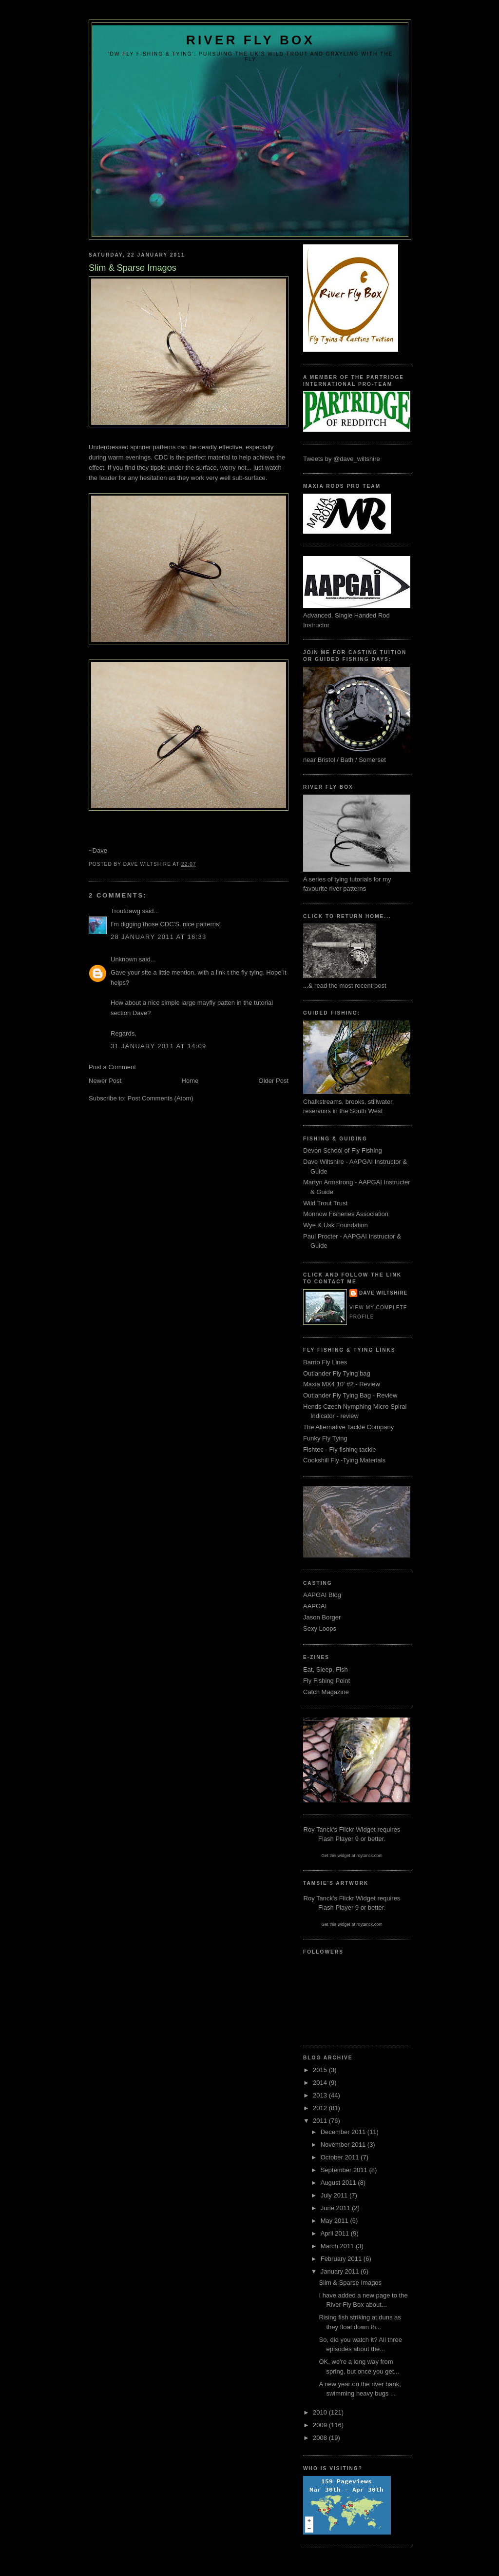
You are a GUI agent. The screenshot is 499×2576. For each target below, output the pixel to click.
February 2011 (342, 2258)
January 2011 (341, 2271)
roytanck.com (369, 1855)
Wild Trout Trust (325, 1203)
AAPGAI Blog (322, 1594)
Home (190, 1080)
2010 (321, 2412)
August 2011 (339, 2182)
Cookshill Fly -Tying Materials (344, 1460)
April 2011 (336, 2233)
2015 (321, 2070)
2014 (321, 2082)
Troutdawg (125, 911)
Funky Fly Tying (325, 1438)
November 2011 (344, 2144)
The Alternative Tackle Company (348, 1427)
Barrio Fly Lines (325, 1362)
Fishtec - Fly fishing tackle (339, 1449)
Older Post (273, 1080)
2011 (321, 2120)
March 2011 (338, 2246)
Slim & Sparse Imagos (350, 2282)
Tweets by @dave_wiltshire (341, 458)
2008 (321, 2437)
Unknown (124, 959)
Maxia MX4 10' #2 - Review (341, 1384)
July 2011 (335, 2195)
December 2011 (344, 2132)
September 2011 (345, 2170)
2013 (321, 2095)
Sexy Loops (319, 1628)
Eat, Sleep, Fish (325, 1669)
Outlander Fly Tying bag (336, 1373)
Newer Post (105, 1080)
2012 (321, 2108)
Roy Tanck (318, 1829)
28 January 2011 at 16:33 (158, 936)
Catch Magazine (326, 1692)
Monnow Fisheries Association (345, 1214)
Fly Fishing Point (326, 1680)
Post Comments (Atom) (160, 1098)
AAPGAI (314, 1606)
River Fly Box (250, 40)
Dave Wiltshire (383, 1293)
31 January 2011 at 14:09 (158, 1046)
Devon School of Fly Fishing (342, 1150)
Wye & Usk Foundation (335, 1225)
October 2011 (341, 2157)
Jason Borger (322, 1617)
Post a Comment (112, 1067)
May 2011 (335, 2220)
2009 (321, 2425)
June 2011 (336, 2208)
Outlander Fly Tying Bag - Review (350, 1395)
